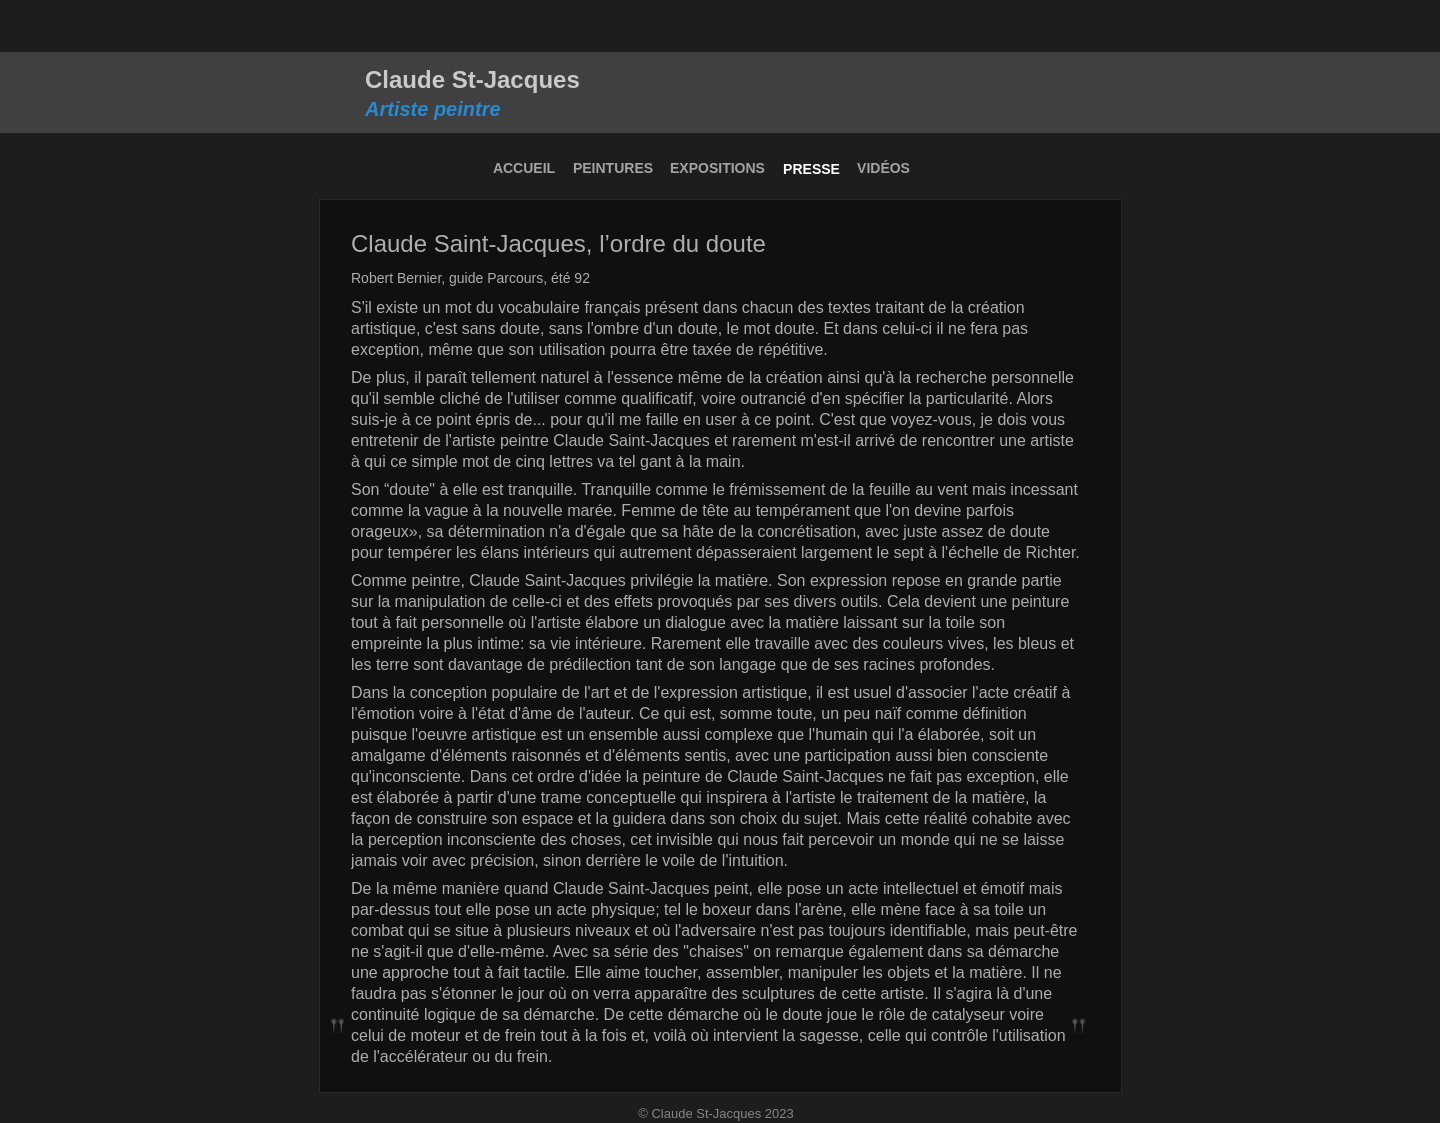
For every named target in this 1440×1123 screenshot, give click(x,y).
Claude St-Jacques (472, 79)
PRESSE (811, 169)
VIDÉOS (883, 168)
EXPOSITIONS (717, 168)
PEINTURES (613, 168)
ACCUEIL (524, 168)
